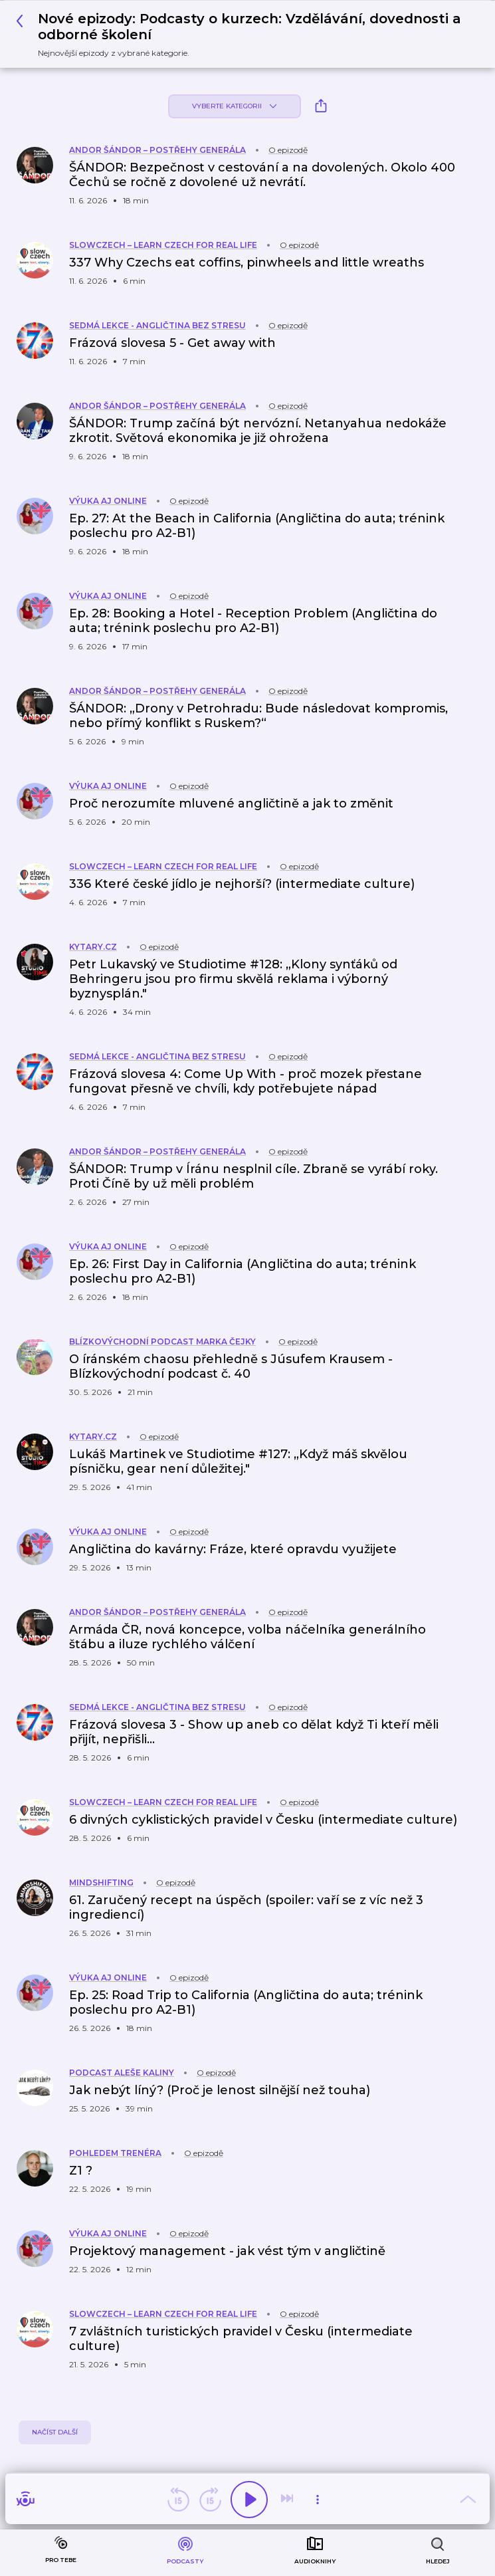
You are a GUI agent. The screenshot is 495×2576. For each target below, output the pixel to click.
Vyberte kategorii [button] (234, 106)
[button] (242, 34)
